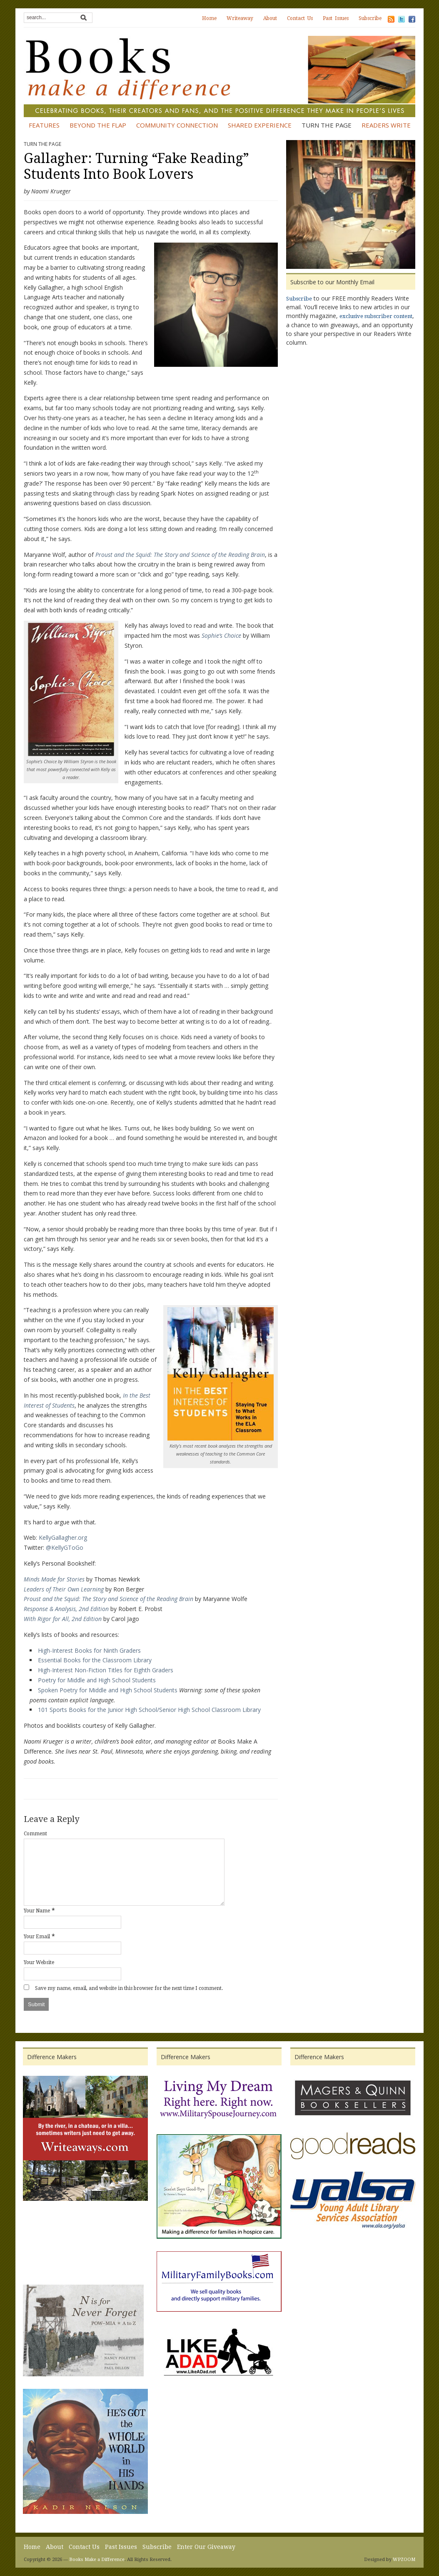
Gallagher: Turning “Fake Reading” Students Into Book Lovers (136, 166)
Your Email (37, 1937)
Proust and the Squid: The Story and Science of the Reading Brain (180, 555)
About (270, 18)
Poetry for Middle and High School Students (97, 1680)
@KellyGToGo (64, 1547)
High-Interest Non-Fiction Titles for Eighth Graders (105, 1670)
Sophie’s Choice (221, 635)
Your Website (39, 1962)
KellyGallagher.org (63, 1537)
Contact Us (300, 18)
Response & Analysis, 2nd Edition (66, 1609)
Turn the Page (327, 125)
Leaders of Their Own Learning (64, 1589)
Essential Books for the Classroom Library (95, 1660)
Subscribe (370, 18)
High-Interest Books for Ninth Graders (89, 1650)
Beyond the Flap (98, 125)
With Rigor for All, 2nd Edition (63, 1619)
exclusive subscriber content (375, 316)
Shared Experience (260, 125)
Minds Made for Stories (54, 1579)
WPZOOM (404, 2559)
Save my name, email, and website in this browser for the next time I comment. (129, 1988)
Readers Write (386, 125)
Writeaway (240, 18)
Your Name (37, 1911)
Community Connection (177, 125)
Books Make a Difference (97, 2559)
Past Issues (336, 18)
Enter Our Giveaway (206, 2546)
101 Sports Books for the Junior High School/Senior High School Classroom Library (149, 1710)
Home (209, 18)
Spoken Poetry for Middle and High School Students (107, 1690)
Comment (35, 1834)
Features (44, 125)
